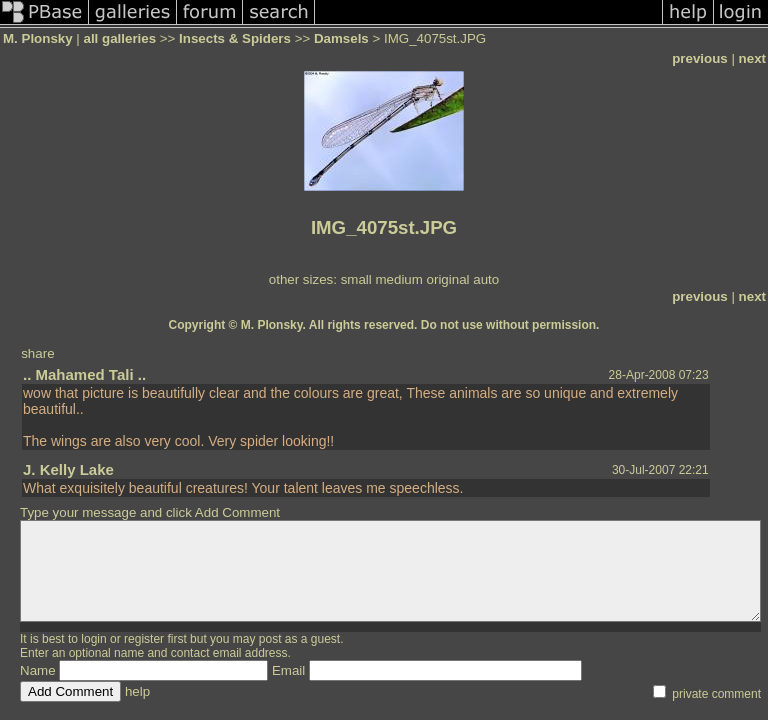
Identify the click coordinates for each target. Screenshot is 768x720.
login (93, 639)
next (752, 58)
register (144, 639)
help (137, 691)
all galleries (120, 38)
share (37, 353)
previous (700, 58)
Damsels (341, 38)
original (448, 279)
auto (486, 279)
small (356, 279)
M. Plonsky (38, 38)
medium (398, 279)
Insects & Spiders (235, 38)
